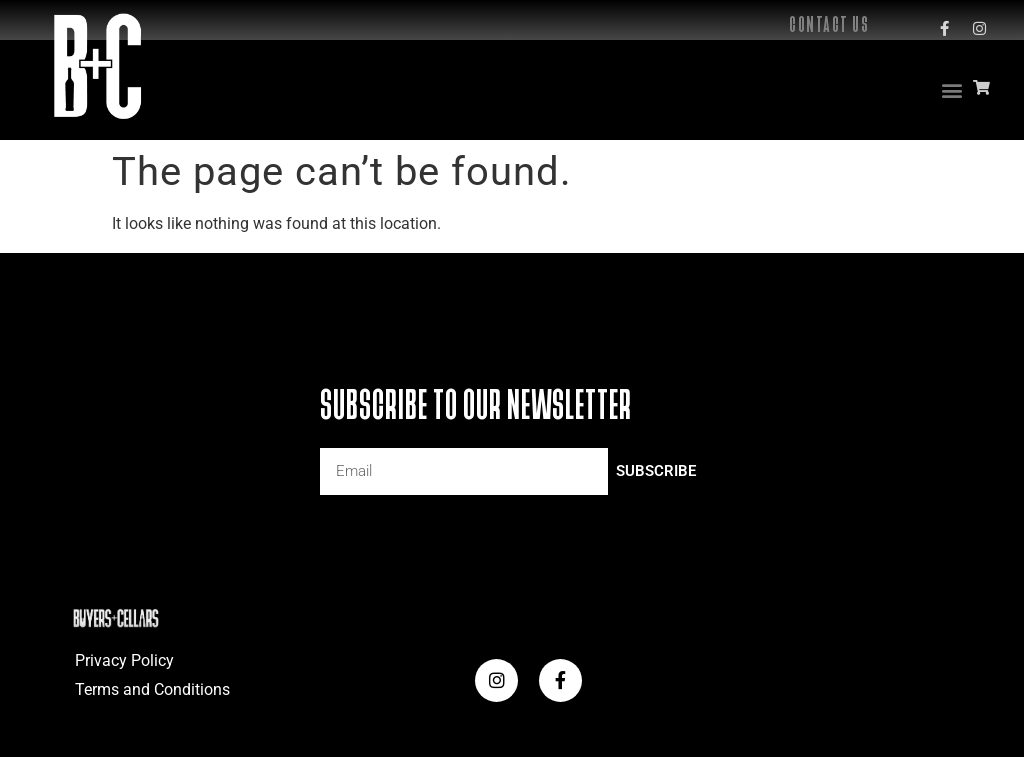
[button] (952, 89)
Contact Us (829, 24)
